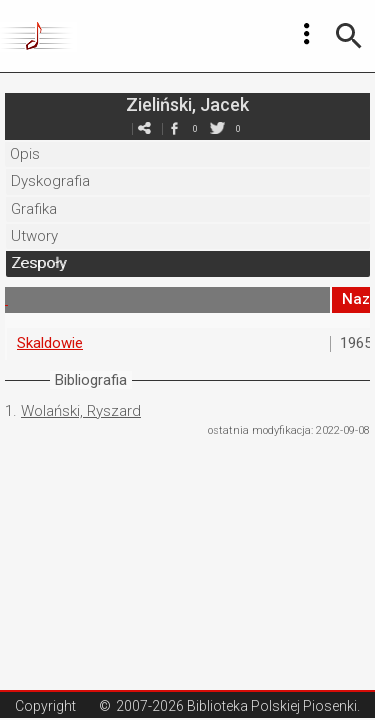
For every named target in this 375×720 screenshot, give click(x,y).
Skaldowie (50, 343)
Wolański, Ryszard (81, 411)
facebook (175, 128)
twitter (218, 128)
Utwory (34, 236)
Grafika (34, 209)
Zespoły (38, 263)
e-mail (145, 128)
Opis (25, 154)
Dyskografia (50, 181)
